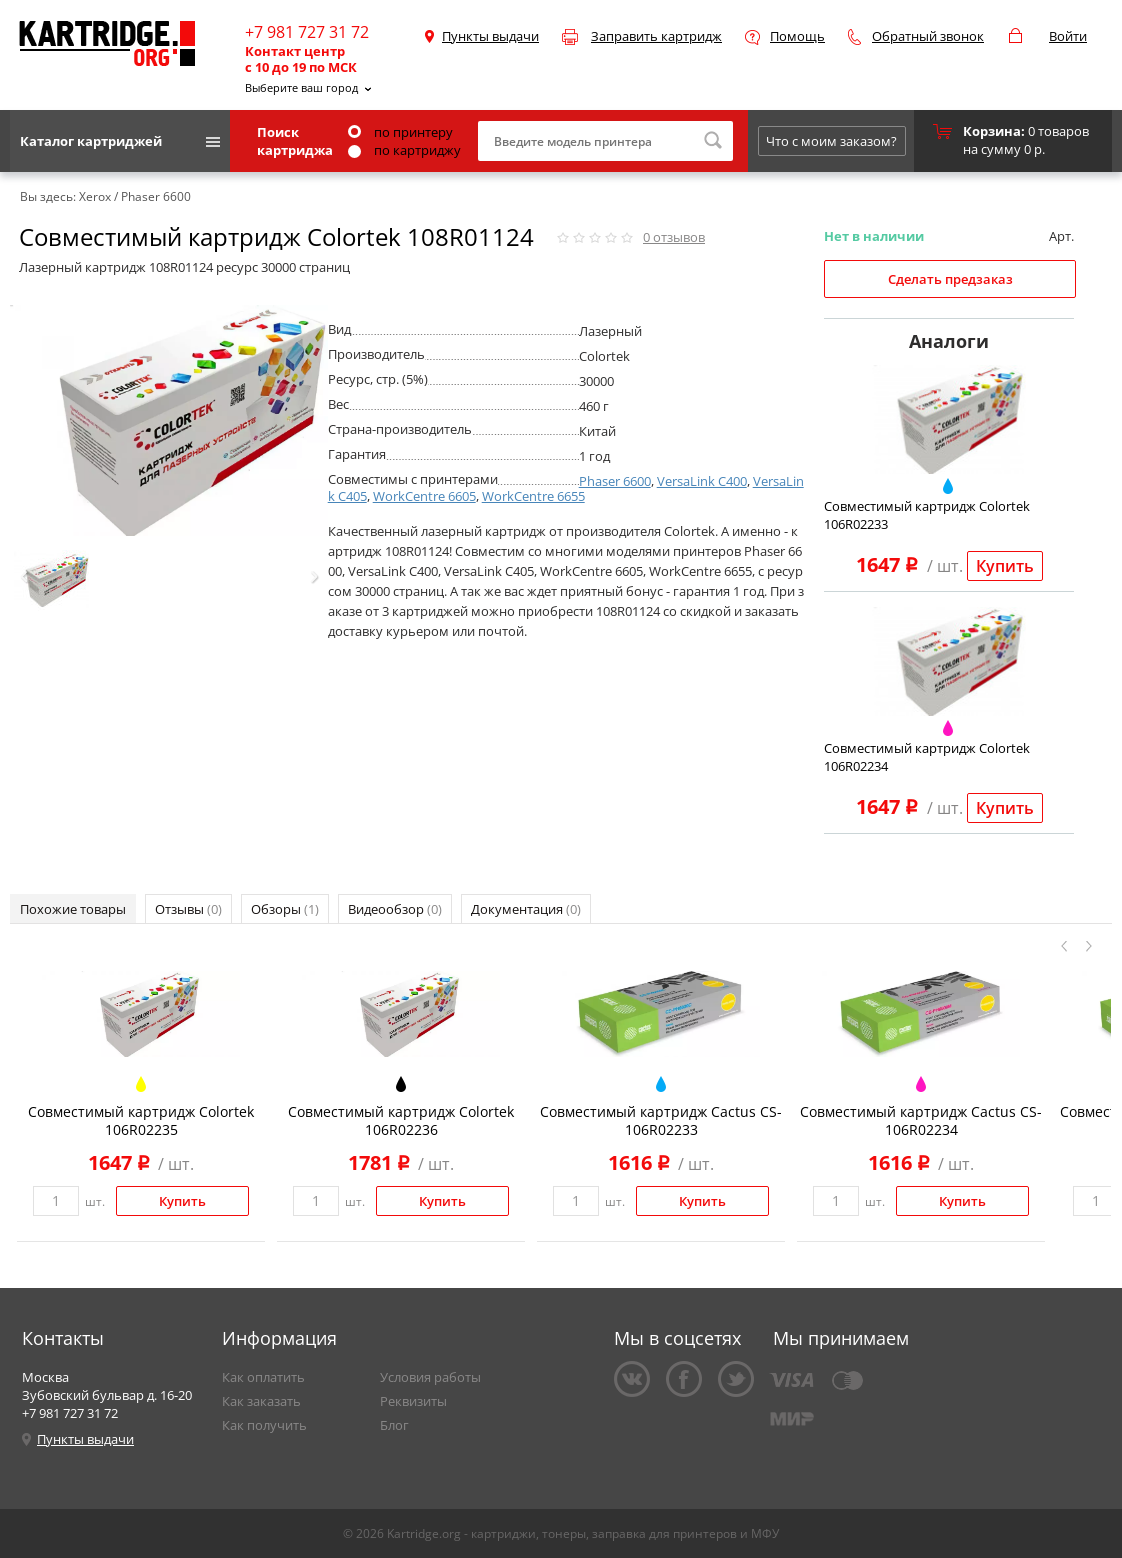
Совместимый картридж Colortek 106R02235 (141, 1120)
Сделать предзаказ (950, 279)
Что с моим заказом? (831, 141)
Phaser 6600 (615, 481)
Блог (394, 1425)
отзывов (674, 237)
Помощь (797, 36)
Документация (526, 909)
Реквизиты (413, 1401)
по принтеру (400, 132)
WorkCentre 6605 (424, 496)
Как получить (264, 1425)
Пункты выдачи (490, 36)
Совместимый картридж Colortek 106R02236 (401, 1120)
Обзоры (285, 909)
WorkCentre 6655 (533, 496)
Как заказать (261, 1401)
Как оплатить (263, 1377)
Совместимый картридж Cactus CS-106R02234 (921, 1120)
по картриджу (404, 150)
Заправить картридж (656, 36)
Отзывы (188, 909)
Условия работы (430, 1377)
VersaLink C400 (702, 481)
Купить (1005, 566)
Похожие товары (73, 909)
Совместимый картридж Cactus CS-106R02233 (661, 1120)
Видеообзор (395, 909)
